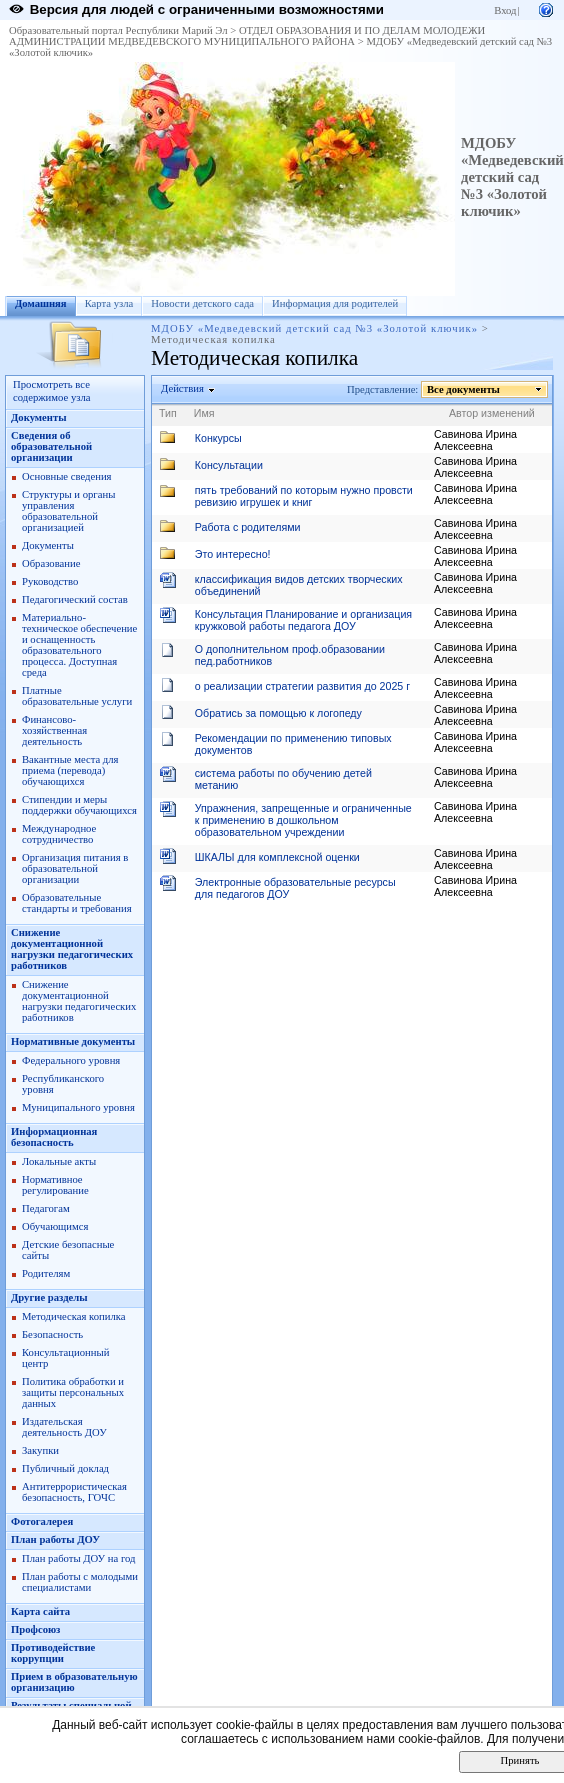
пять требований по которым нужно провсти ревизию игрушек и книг (304, 496)
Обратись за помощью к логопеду (278, 713)
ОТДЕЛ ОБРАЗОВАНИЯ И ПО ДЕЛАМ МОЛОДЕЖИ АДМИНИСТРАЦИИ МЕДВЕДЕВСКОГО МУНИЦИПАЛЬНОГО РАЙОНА (247, 36)
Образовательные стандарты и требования (77, 903)
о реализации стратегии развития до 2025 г (302, 686)
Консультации (229, 465)
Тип (168, 413)
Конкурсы (218, 438)
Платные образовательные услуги (77, 696)
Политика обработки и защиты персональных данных (73, 1392)
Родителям (46, 1273)
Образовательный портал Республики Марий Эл (118, 30)
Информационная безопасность (54, 1137)
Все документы (464, 389)
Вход (505, 10)
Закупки (40, 1450)
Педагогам (46, 1208)
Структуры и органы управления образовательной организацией (68, 511)
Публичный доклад (65, 1468)
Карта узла (109, 303)
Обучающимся (55, 1226)
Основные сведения (67, 476)
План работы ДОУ (55, 1539)
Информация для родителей (335, 303)
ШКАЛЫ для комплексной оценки (277, 857)
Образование (51, 563)
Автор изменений (492, 413)
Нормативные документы (73, 1041)
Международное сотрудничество (59, 834)
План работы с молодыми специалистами (80, 1582)
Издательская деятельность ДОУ (64, 1427)
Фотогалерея (42, 1521)
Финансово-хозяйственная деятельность (54, 730)
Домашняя (41, 303)
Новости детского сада (202, 303)
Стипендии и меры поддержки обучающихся (79, 805)
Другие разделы (49, 1297)
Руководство (50, 581)
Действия (183, 388)
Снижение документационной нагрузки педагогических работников (72, 949)
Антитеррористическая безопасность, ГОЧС (74, 1492)
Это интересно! (233, 554)
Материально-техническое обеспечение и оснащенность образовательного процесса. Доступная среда (79, 645)
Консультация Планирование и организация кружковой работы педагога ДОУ (303, 620)
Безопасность (52, 1334)
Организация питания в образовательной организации (75, 868)
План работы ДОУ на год (78, 1558)
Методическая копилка (74, 1316)
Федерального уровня (71, 1060)
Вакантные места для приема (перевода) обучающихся (70, 770)
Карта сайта (40, 1611)
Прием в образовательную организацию (74, 1682)
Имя (204, 413)
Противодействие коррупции (53, 1653)
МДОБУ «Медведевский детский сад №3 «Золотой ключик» (512, 177)
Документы (39, 417)
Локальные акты (59, 1161)
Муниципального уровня (78, 1107)
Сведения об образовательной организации (51, 446)
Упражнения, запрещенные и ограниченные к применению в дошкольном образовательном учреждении (303, 820)
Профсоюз (35, 1629)
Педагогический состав (75, 599)
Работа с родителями (248, 527)
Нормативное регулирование (55, 1185)
